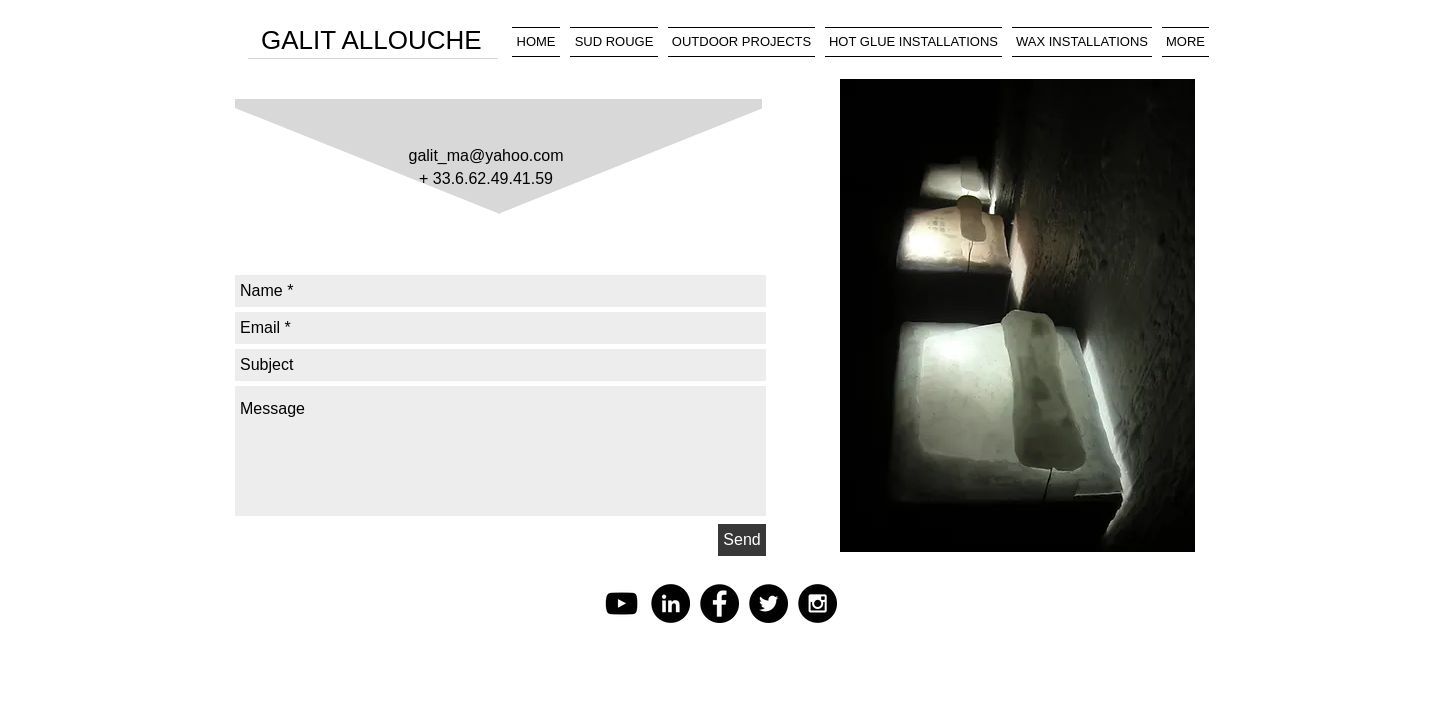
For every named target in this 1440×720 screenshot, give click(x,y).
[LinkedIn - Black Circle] (670, 603)
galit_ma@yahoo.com (486, 155)
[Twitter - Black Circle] (768, 603)
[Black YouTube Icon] (621, 603)
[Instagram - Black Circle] (817, 603)
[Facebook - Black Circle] (719, 603)
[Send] (742, 540)
